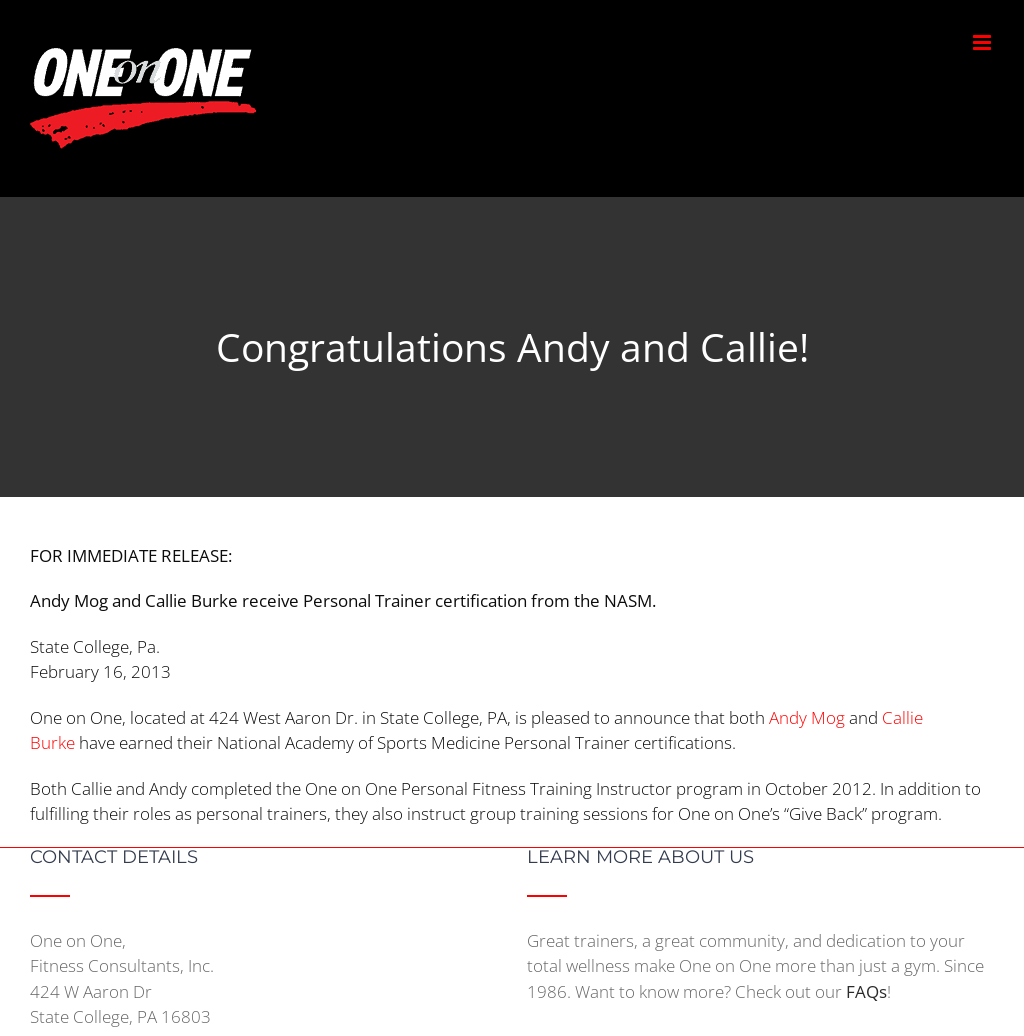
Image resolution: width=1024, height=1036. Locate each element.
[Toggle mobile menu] (983, 42)
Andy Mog (807, 717)
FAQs (866, 991)
